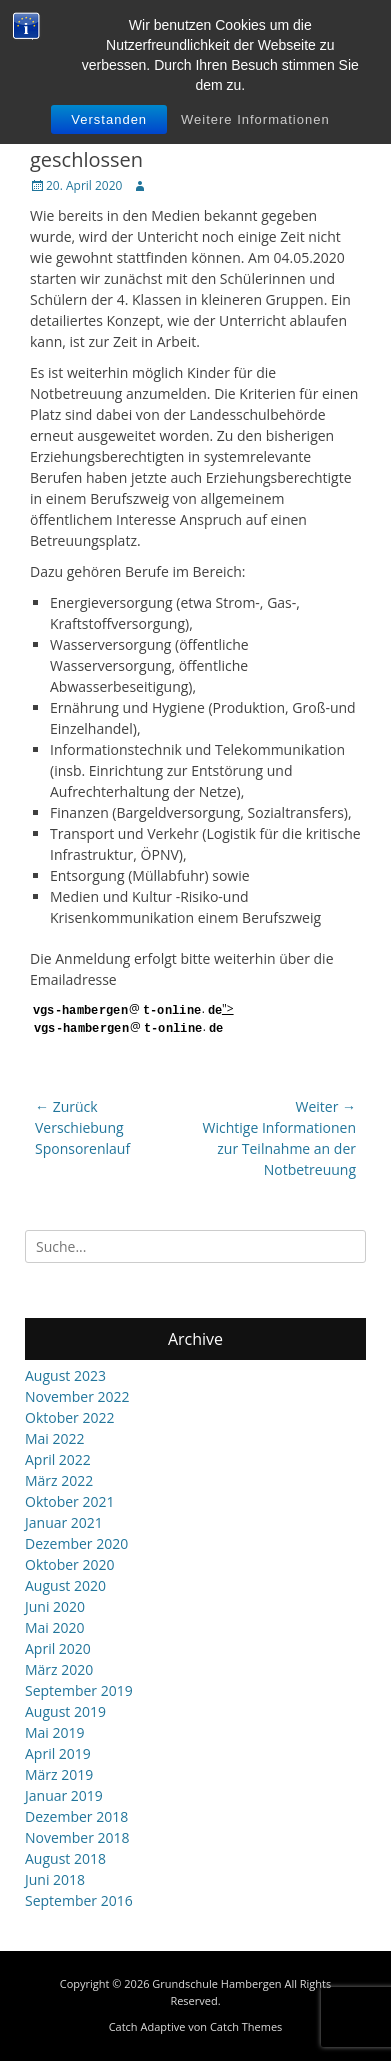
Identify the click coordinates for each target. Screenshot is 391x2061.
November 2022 (77, 1396)
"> (132, 1018)
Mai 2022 (55, 1438)
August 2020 (65, 1585)
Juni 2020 (55, 1606)
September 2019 (79, 1690)
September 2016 (79, 1900)
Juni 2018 (55, 1879)
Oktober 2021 (69, 1501)
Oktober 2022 (69, 1417)
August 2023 (65, 1375)
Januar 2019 (64, 1795)
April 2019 (58, 1753)
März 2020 (59, 1669)
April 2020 (58, 1648)
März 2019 (59, 1774)
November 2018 (77, 1837)
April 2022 (58, 1459)
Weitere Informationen (255, 119)
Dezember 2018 (76, 1816)
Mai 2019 (55, 1732)
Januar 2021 (64, 1522)
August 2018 (65, 1858)
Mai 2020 (55, 1627)
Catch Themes (246, 2026)
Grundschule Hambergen (216, 1983)
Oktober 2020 (69, 1564)
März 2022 (59, 1480)
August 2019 (65, 1711)
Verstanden (109, 119)
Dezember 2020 (76, 1543)
